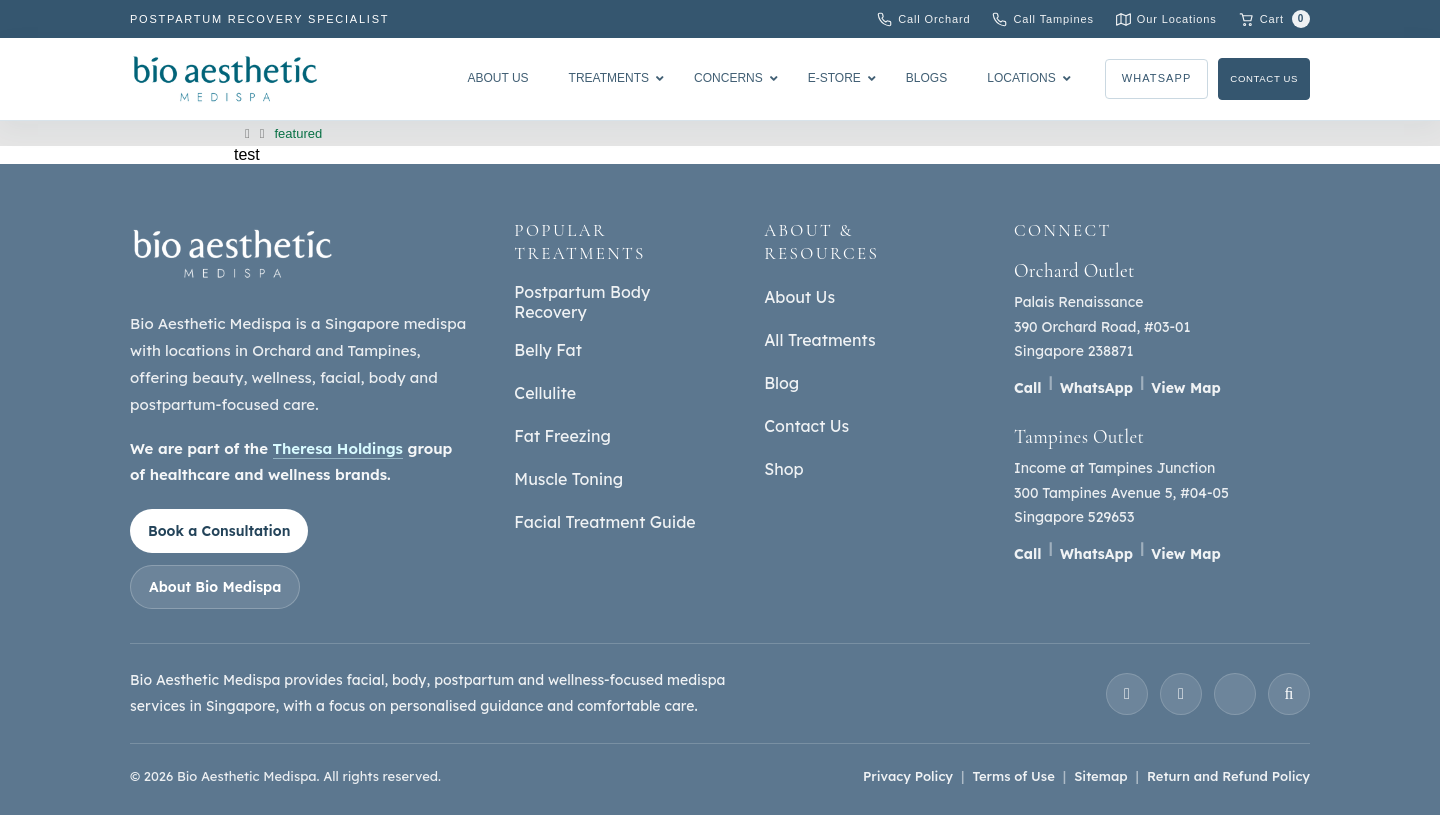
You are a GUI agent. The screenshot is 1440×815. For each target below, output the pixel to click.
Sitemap (1100, 776)
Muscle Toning (568, 479)
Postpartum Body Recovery (582, 302)
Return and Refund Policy (1228, 776)
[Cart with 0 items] (1274, 19)
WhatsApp (1133, 79)
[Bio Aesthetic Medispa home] (232, 254)
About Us (799, 297)
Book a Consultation (219, 531)
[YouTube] (1235, 694)
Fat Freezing (562, 436)
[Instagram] (1127, 694)
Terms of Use (1013, 776)
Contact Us (1253, 79)
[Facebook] (1181, 694)
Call (1027, 388)
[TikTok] (1289, 694)
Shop (783, 469)
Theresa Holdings (338, 448)
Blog (781, 383)
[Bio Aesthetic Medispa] (225, 78)
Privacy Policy (908, 776)
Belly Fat (548, 350)
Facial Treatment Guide (604, 522)
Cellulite (545, 393)
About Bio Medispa (215, 587)
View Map (1185, 388)
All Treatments (819, 340)
